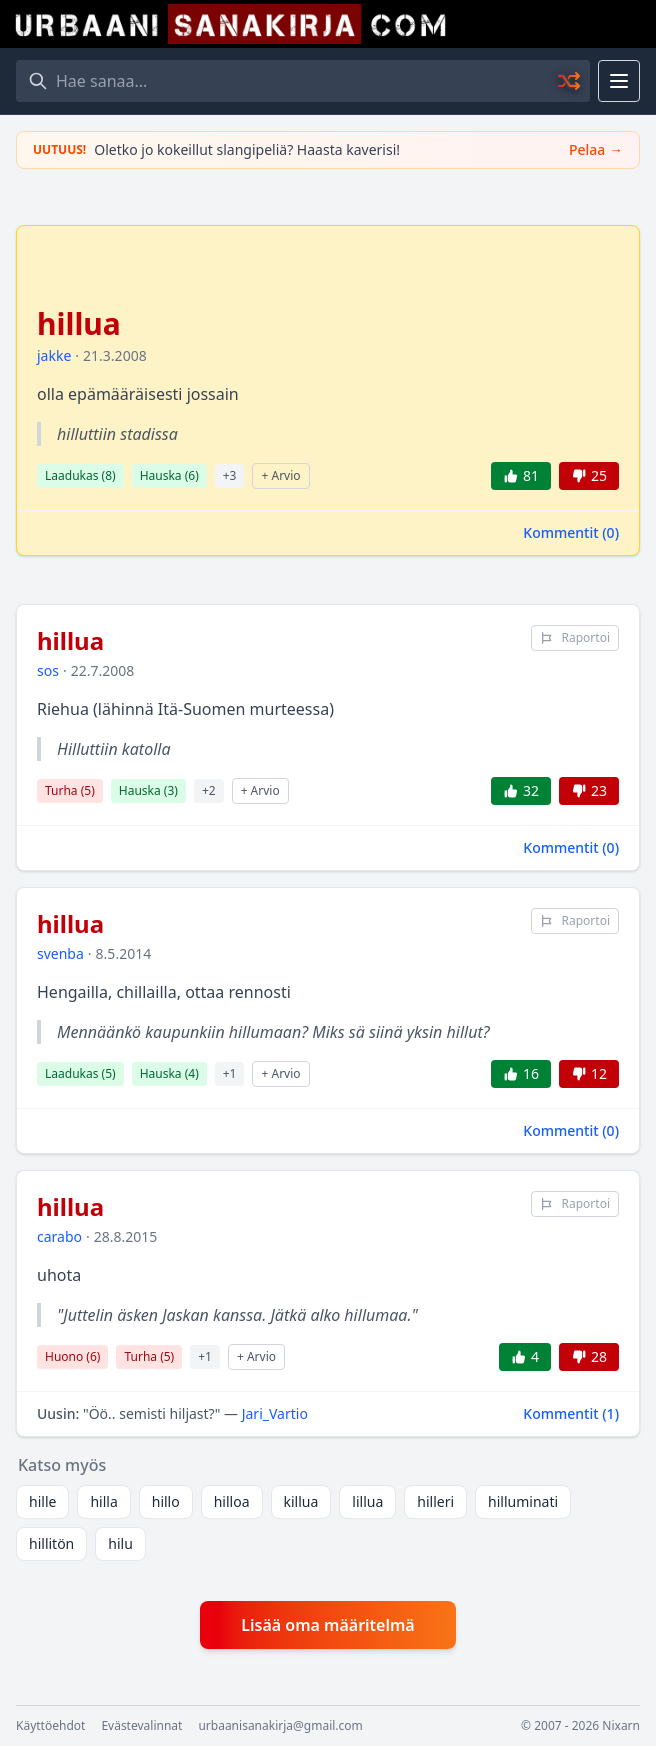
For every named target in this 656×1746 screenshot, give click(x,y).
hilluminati (523, 1501)
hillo (166, 1501)
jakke (54, 355)
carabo (59, 1236)
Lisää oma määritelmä (327, 1625)
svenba (60, 953)
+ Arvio (280, 475)
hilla (103, 1501)
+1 (230, 1073)
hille (42, 1501)
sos (48, 670)
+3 (230, 475)
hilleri (435, 1501)
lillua (367, 1501)
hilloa (232, 1501)
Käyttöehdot (50, 1726)
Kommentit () (571, 532)
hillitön (51, 1543)
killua (301, 1501)
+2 (209, 790)
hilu (120, 1543)
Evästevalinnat (141, 1726)
